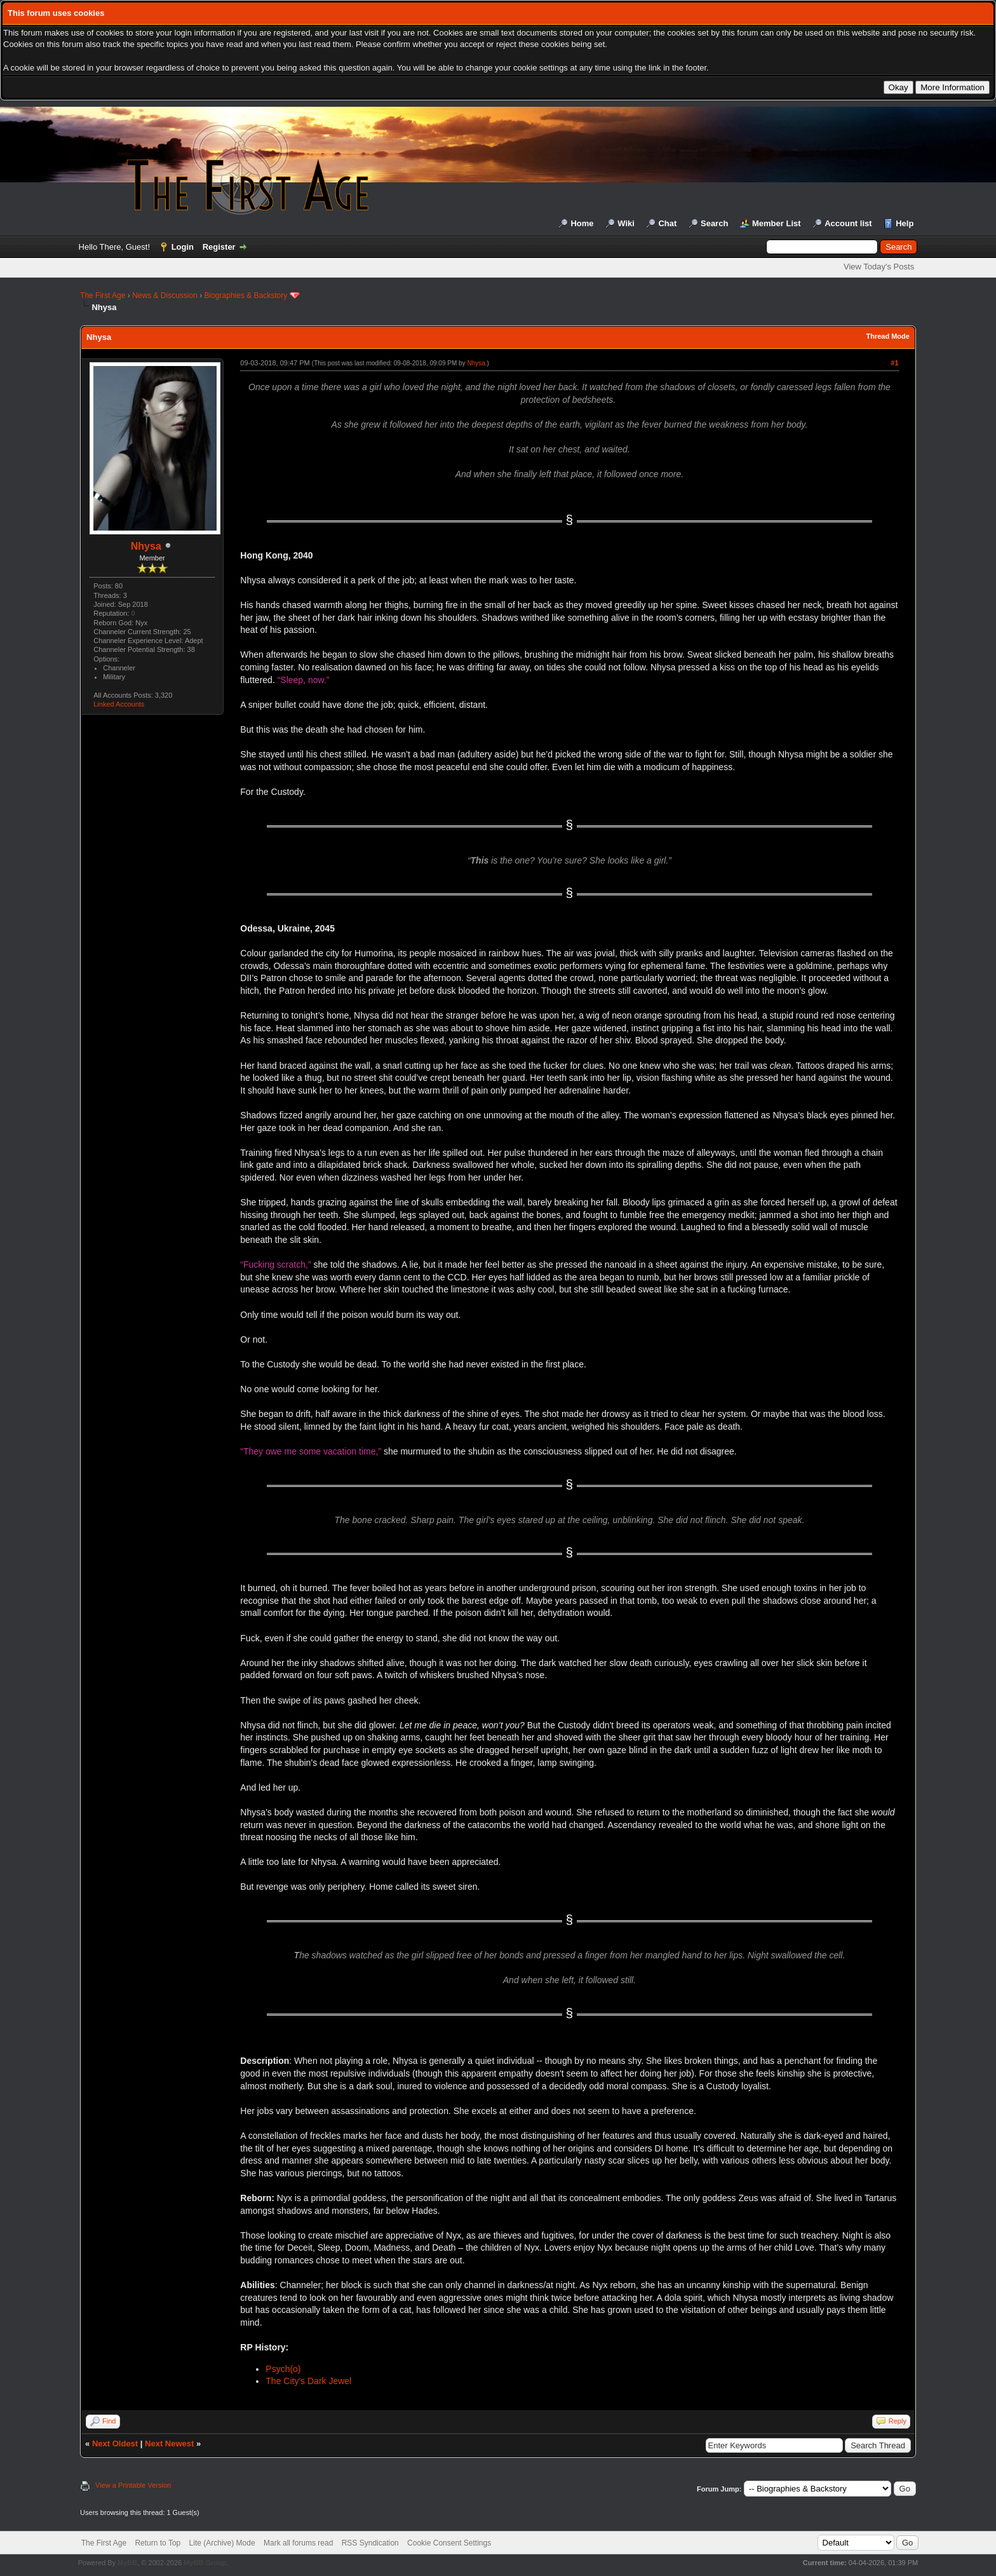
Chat (667, 223)
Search (714, 223)
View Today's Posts (879, 266)
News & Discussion (165, 295)
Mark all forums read (298, 2543)
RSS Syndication (370, 2543)
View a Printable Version (133, 2485)
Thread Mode (887, 336)
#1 (894, 363)
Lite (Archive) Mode (222, 2543)
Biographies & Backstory (246, 295)
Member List (776, 223)
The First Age (102, 295)
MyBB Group (205, 2562)
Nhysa (146, 546)
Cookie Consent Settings (449, 2543)
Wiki (626, 223)
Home (581, 223)
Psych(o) (283, 2369)
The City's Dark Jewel (308, 2381)
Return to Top (157, 2543)
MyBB (127, 2562)
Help (904, 223)
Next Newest (169, 2443)
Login (183, 247)
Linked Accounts (118, 704)
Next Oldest (115, 2443)
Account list (848, 223)
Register (219, 247)
